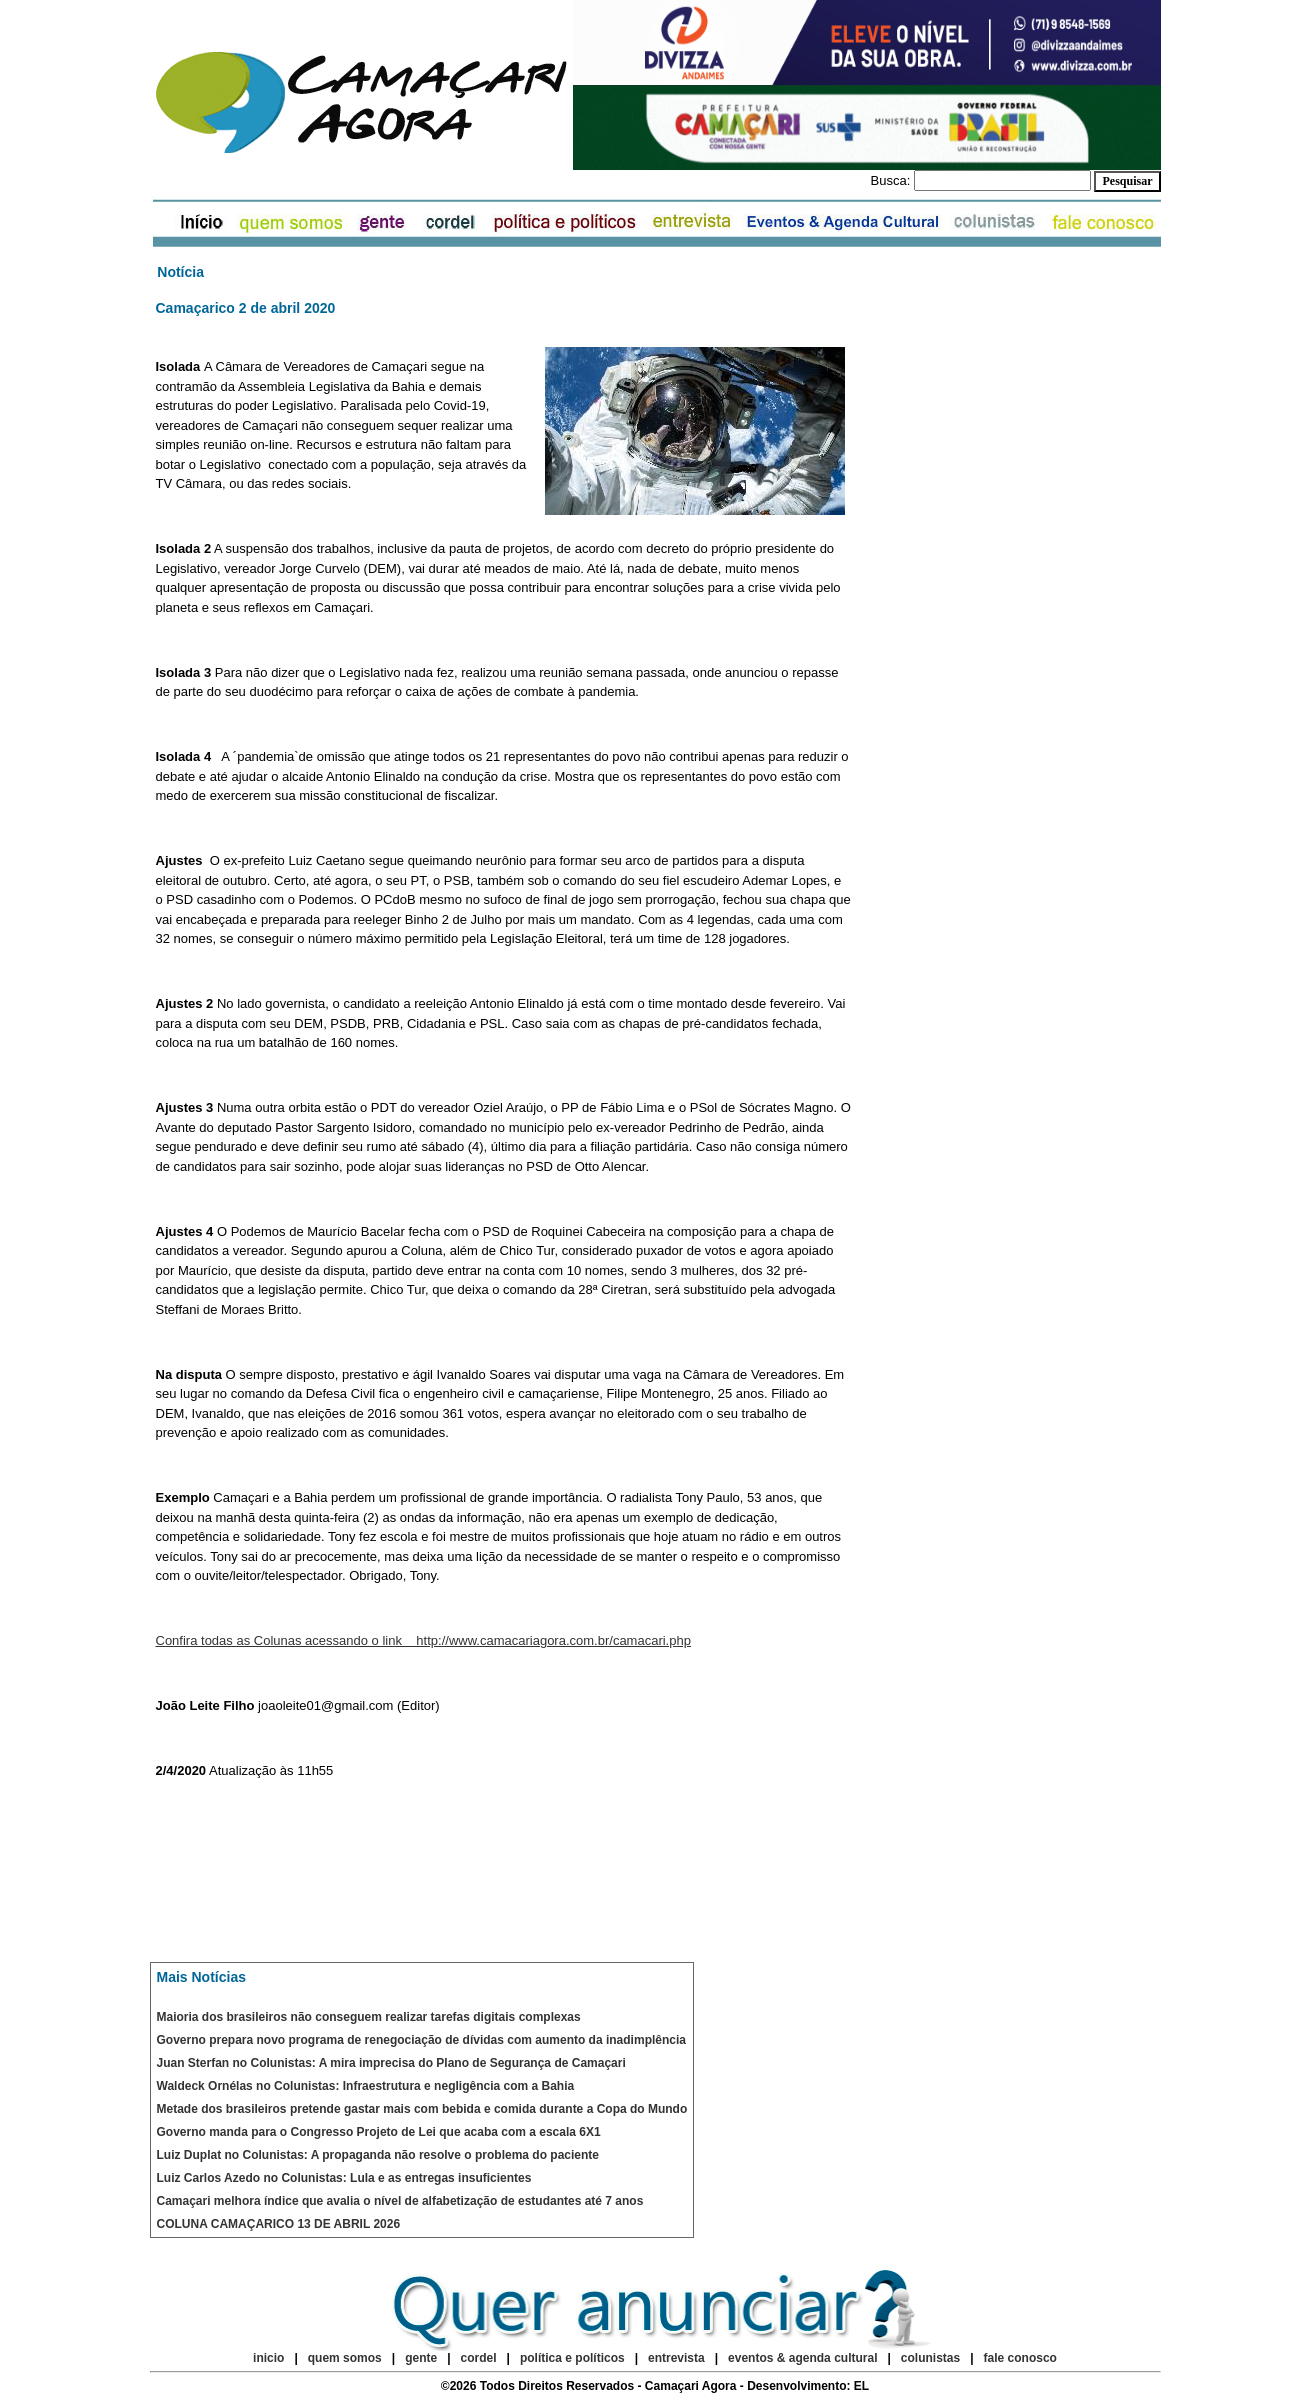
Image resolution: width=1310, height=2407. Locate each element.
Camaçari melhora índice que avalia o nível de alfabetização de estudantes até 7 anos (400, 2201)
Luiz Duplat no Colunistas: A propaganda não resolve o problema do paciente (378, 2155)
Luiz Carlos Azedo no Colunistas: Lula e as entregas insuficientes (344, 2178)
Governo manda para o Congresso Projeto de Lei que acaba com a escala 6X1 (379, 2132)
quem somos (346, 2358)
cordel (479, 2358)
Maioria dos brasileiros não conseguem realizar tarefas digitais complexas (369, 2017)
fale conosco (1020, 2358)
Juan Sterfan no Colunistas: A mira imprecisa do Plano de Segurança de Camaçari (391, 2063)
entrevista (676, 2358)
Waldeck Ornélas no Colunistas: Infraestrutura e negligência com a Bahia (366, 2086)
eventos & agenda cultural (802, 2358)
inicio (268, 2358)
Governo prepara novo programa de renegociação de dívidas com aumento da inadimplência (421, 2040)
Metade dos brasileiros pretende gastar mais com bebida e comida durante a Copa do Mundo (422, 2109)
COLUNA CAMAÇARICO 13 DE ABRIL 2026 (279, 2224)
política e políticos (572, 2358)
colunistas (930, 2358)
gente (421, 2358)
